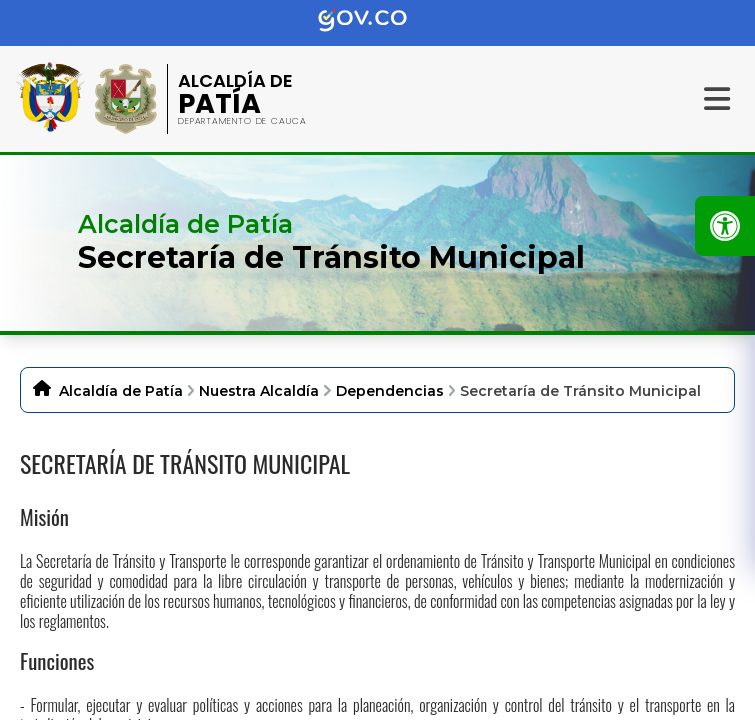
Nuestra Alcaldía (259, 391)
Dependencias (390, 391)
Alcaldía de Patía (121, 391)
